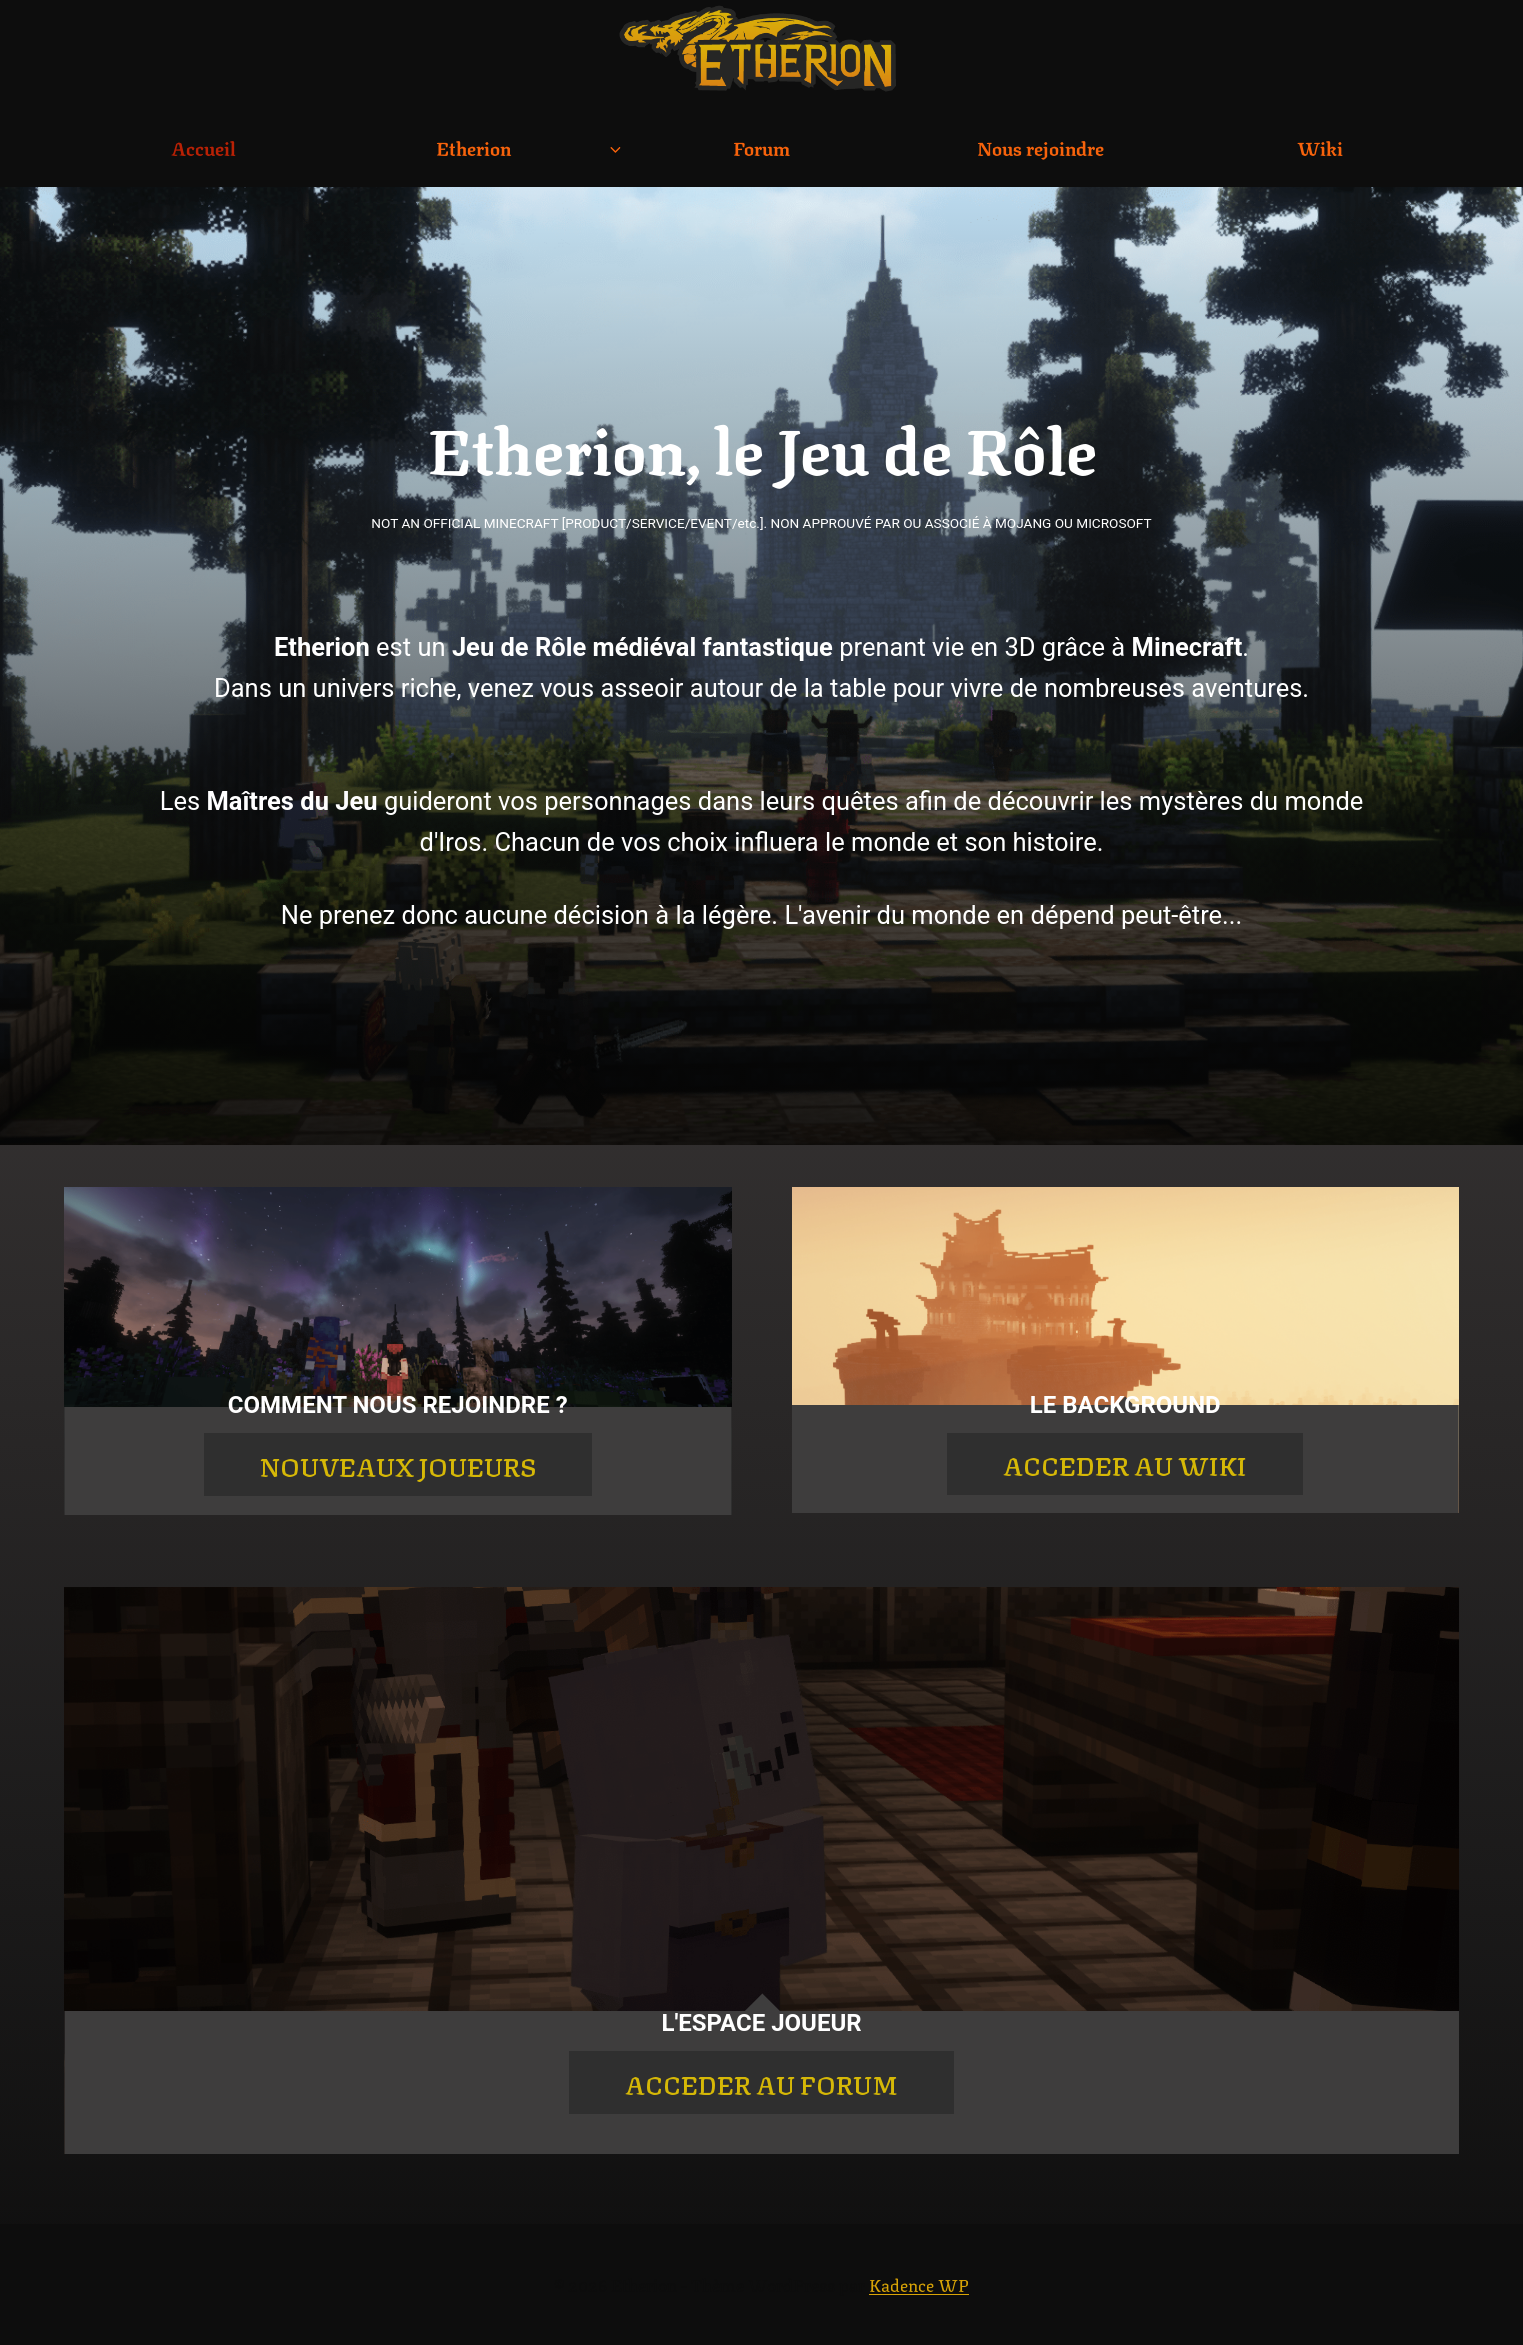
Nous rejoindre (1040, 147)
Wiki (1320, 147)
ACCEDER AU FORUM (761, 2083)
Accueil (203, 147)
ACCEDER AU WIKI (1125, 1464)
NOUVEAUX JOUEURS (398, 1465)
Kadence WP (919, 2284)
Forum (761, 147)
